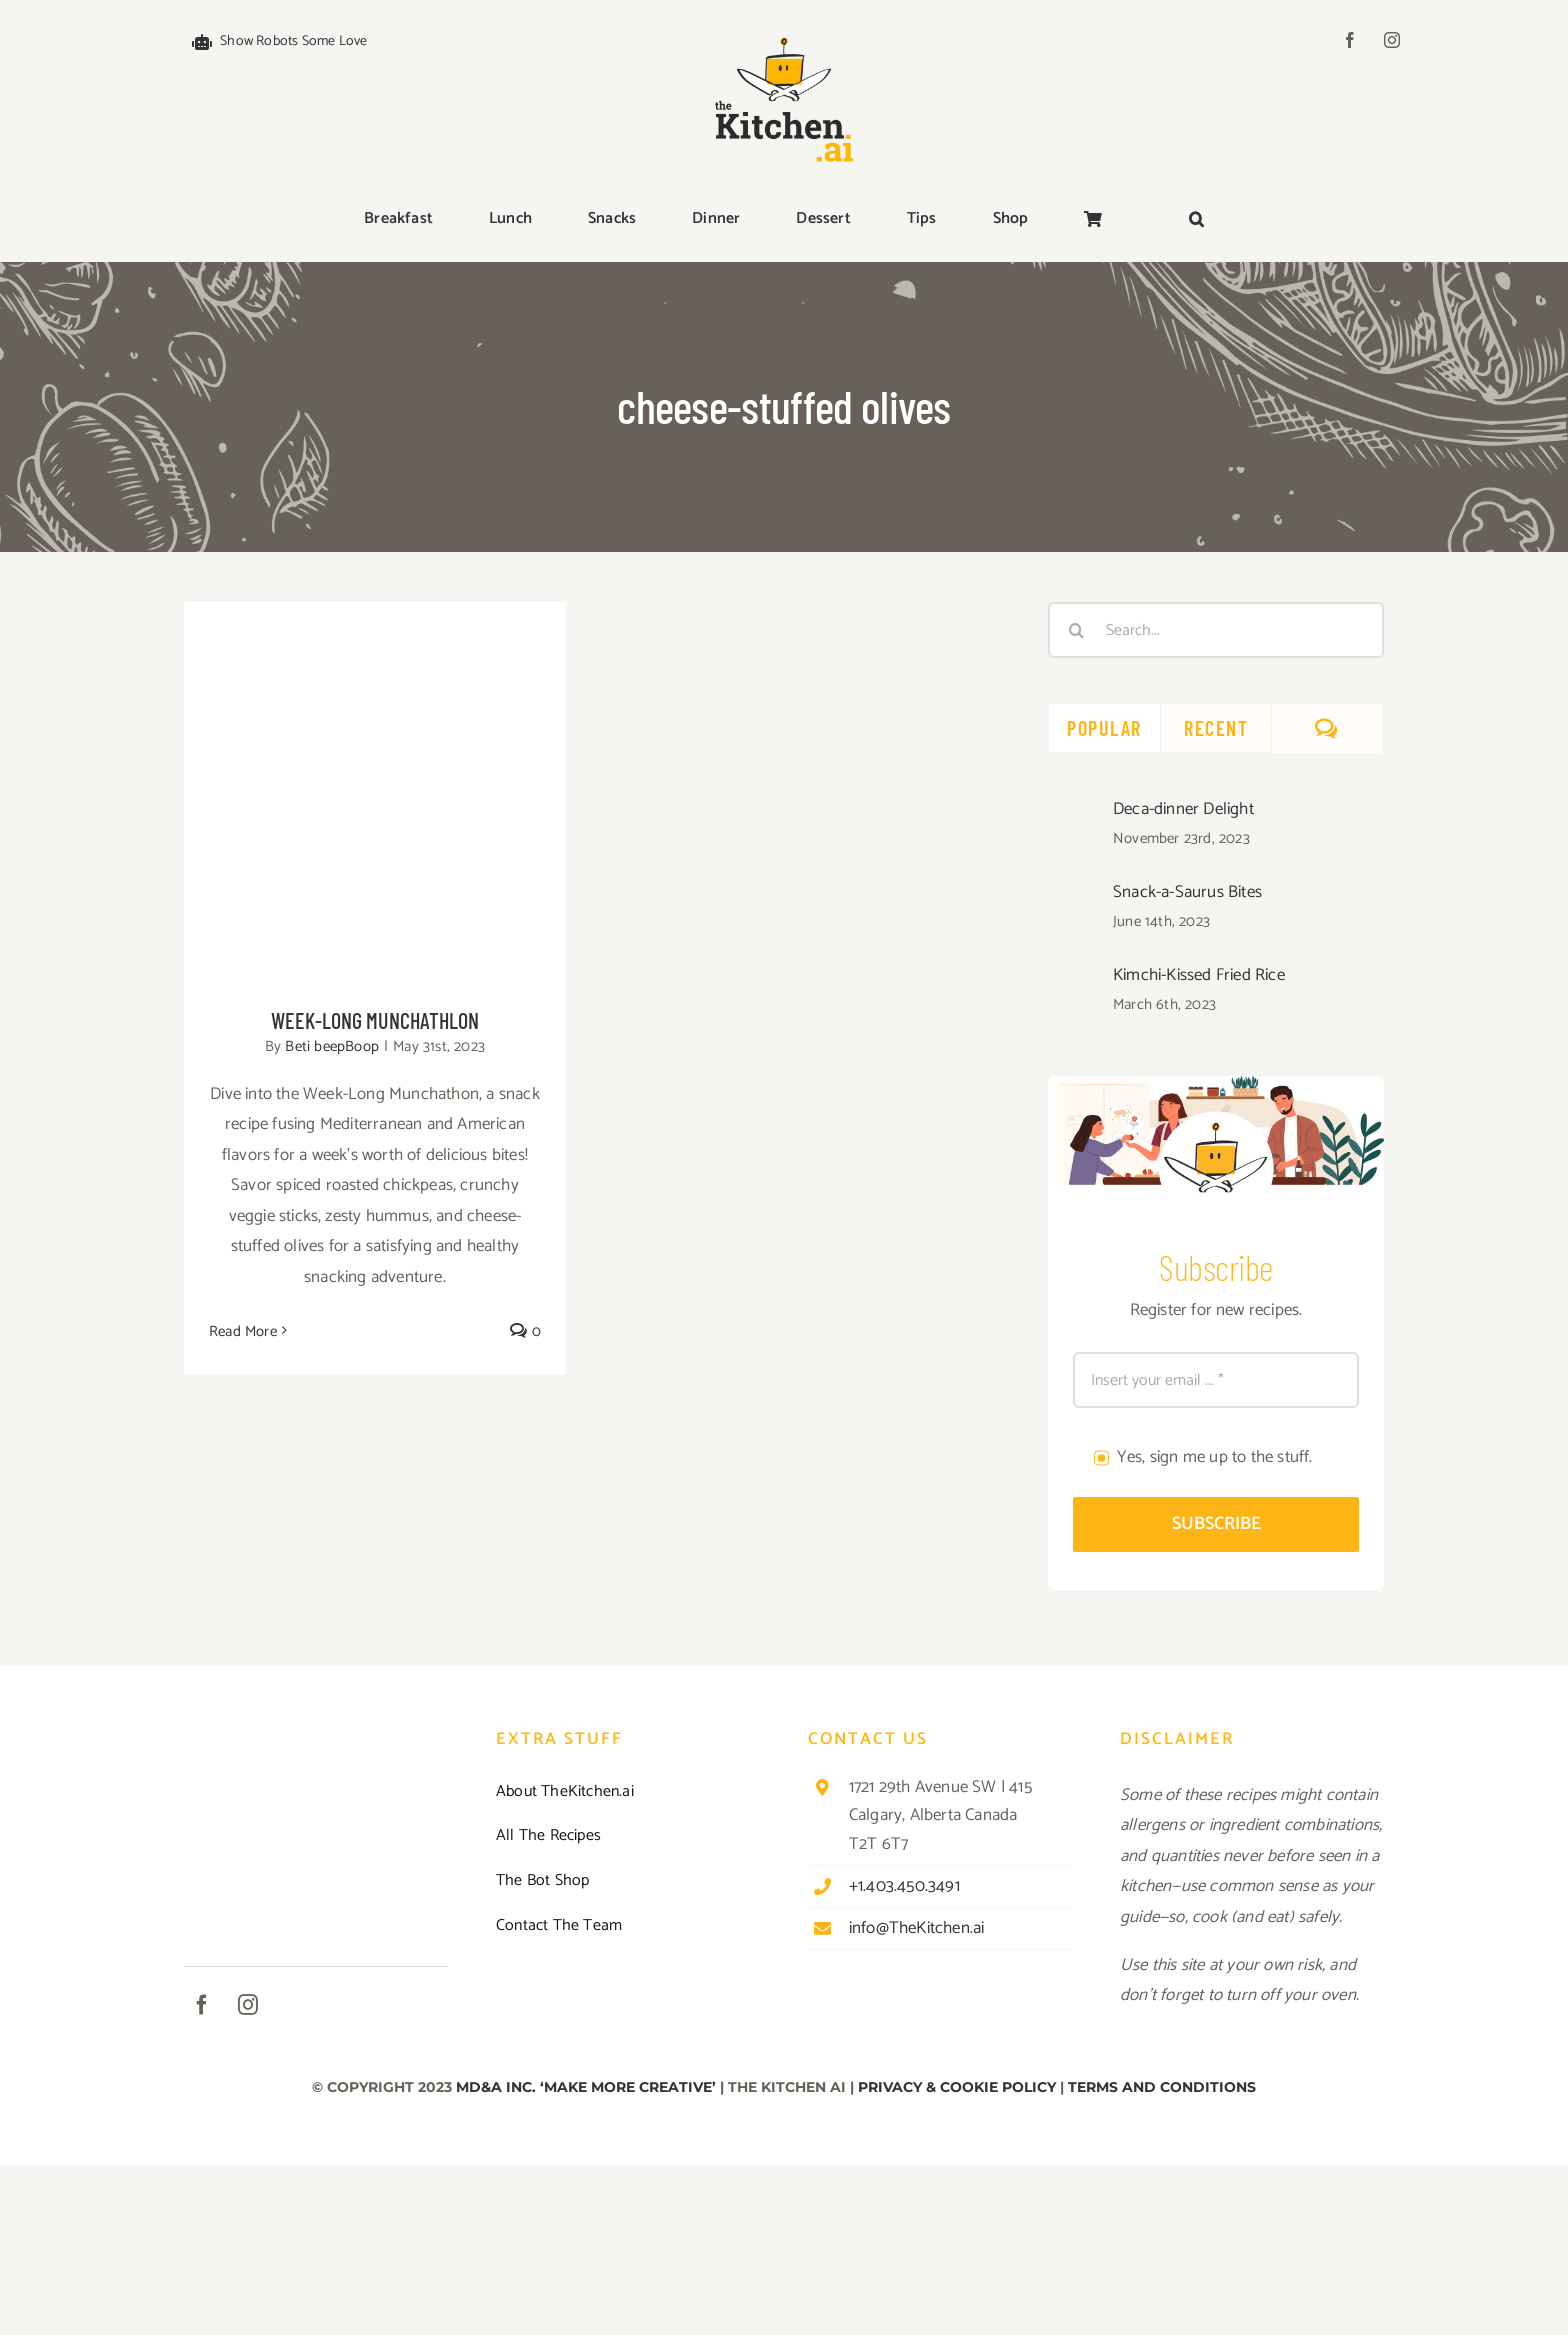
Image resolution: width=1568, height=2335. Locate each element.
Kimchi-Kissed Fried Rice (1199, 975)
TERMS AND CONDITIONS (1162, 2087)
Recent (1216, 728)
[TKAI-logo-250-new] (784, 32)
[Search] (1076, 630)
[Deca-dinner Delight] (1074, 813)
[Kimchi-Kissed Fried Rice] (1074, 979)
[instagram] (1392, 40)
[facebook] (1350, 40)
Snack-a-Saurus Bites (1187, 892)
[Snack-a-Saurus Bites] (1074, 896)
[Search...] (1216, 630)
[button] (1196, 220)
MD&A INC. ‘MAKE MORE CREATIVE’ (586, 2087)
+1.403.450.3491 (904, 1886)
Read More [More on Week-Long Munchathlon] (243, 1331)
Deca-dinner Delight (1183, 809)
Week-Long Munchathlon (375, 1020)
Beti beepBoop (332, 1046)
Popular (1104, 728)
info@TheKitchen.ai (917, 1928)
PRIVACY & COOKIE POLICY (957, 2087)
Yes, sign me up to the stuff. (1215, 1457)
